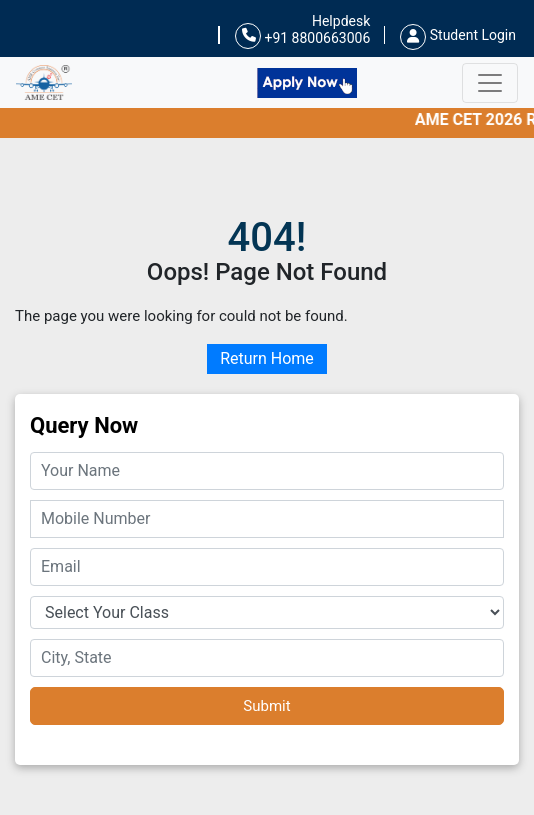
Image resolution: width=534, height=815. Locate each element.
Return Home (267, 358)
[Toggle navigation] (490, 83)
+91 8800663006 (302, 36)
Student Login (458, 35)
